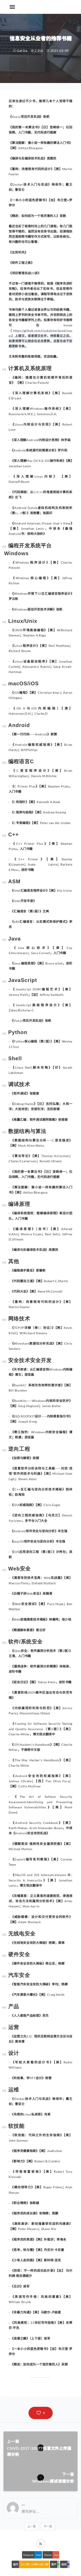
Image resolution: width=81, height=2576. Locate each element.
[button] (41, 2413)
